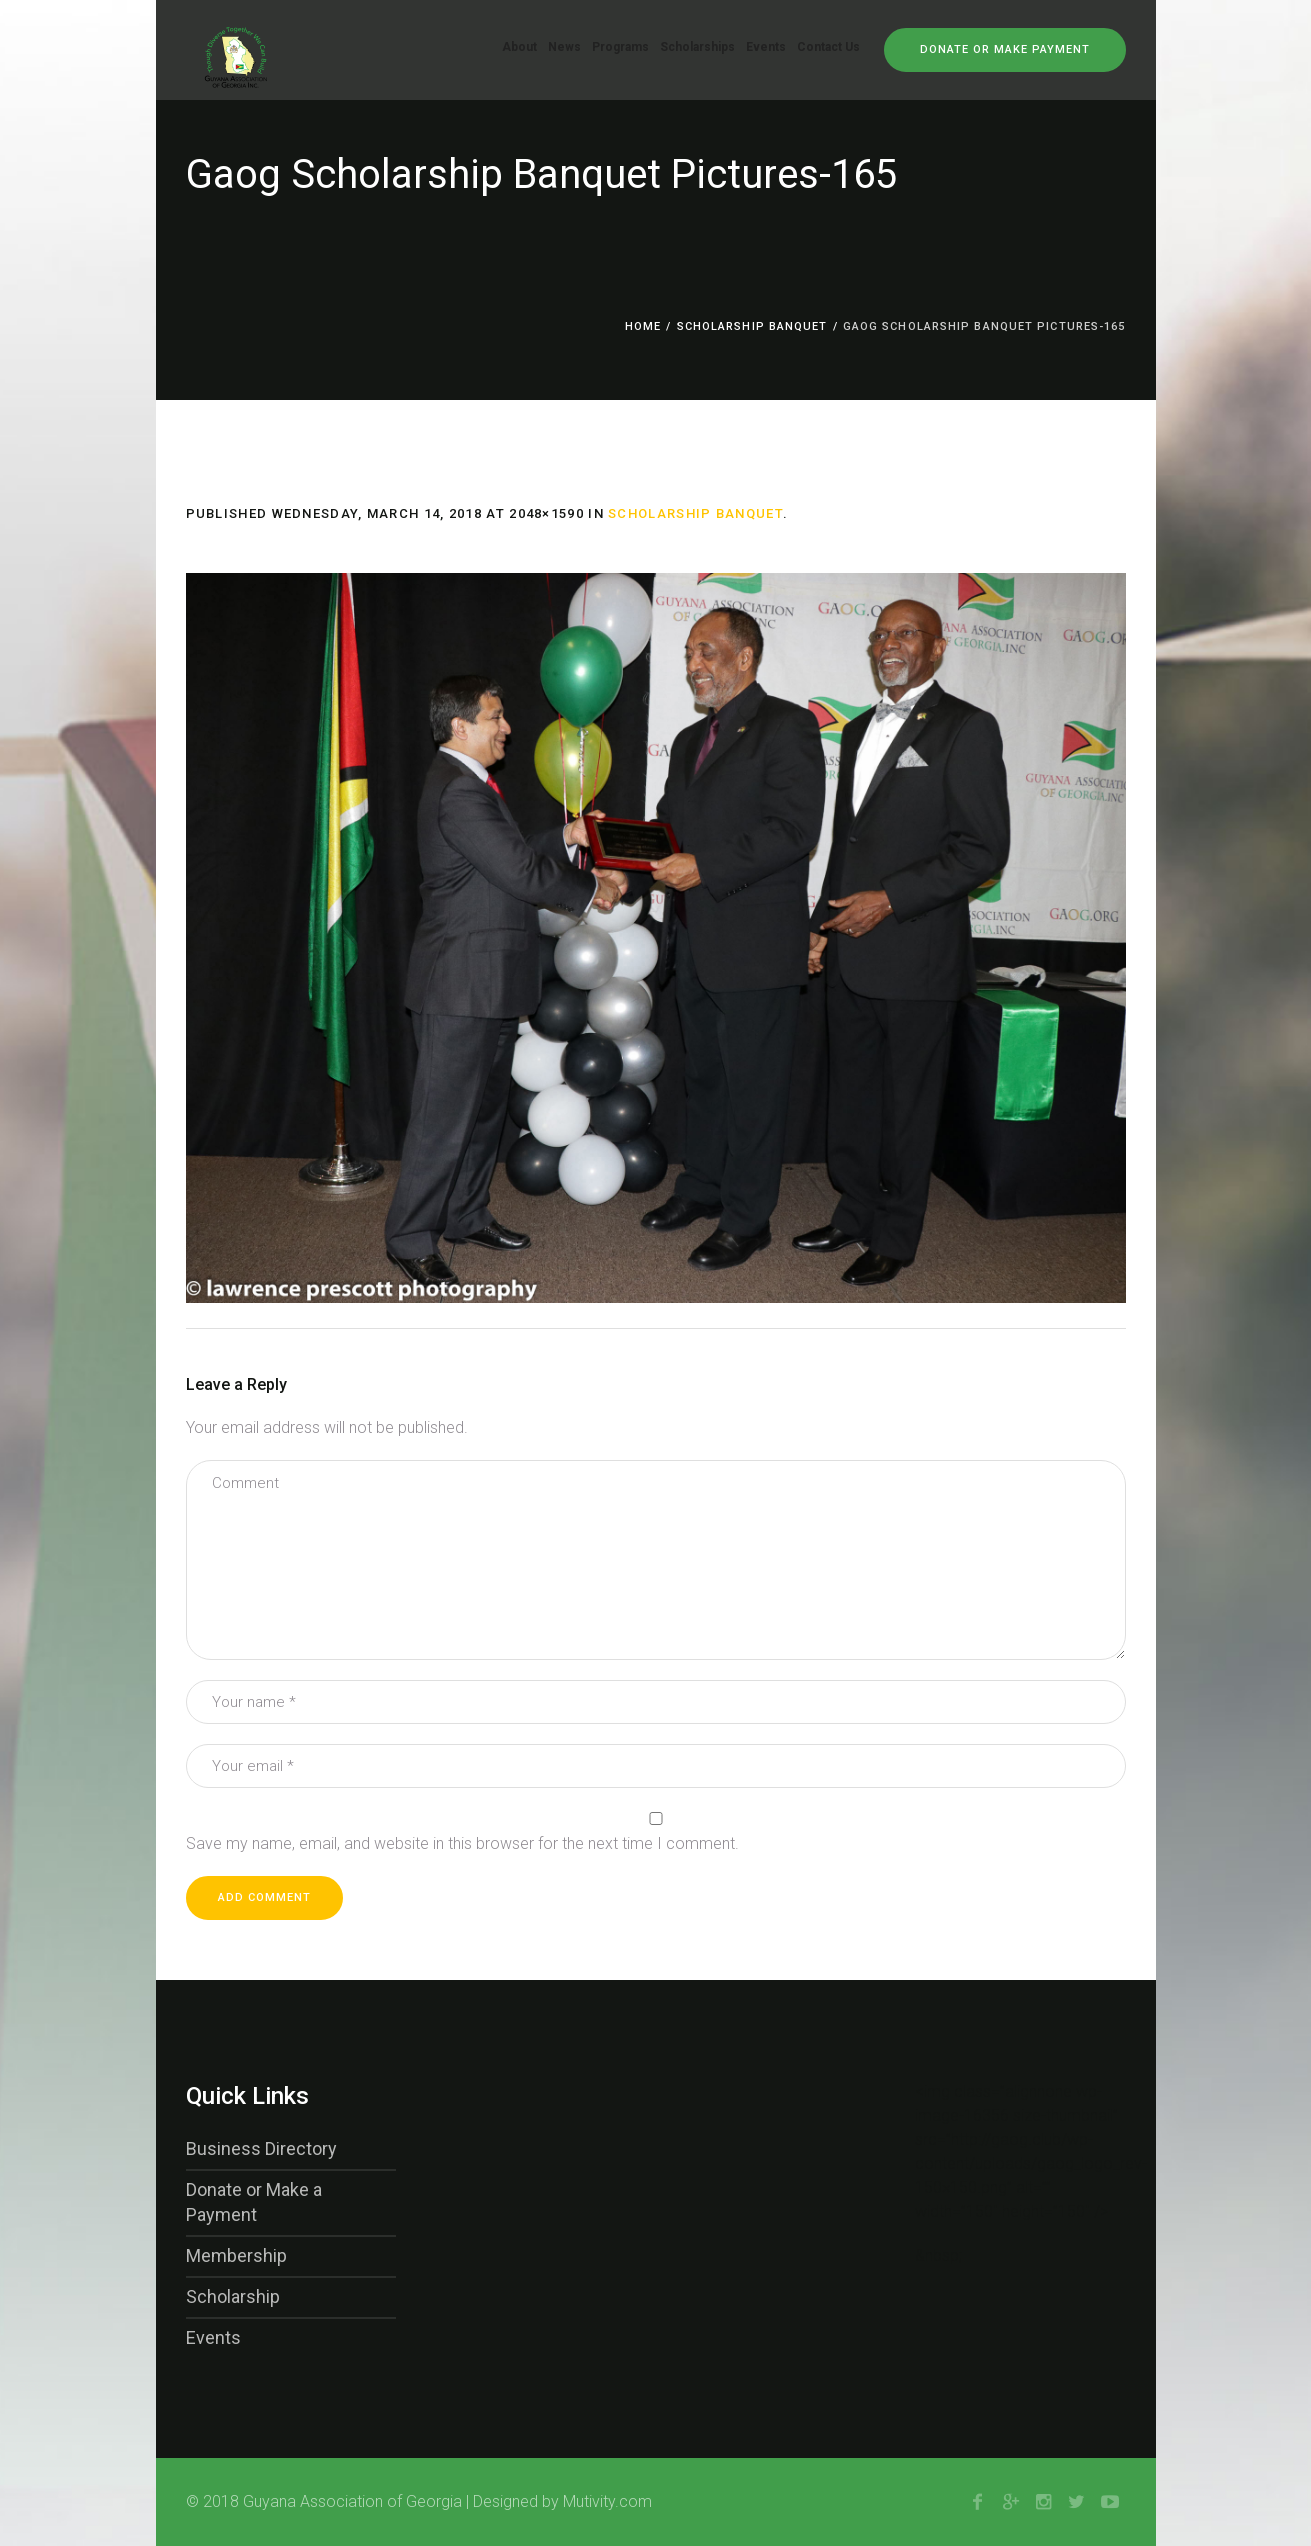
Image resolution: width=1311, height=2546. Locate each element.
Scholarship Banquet (752, 326)
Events (213, 2337)
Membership (236, 2255)
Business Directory (261, 2148)
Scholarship (233, 2296)
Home (643, 326)
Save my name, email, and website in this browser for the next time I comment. (462, 1843)
